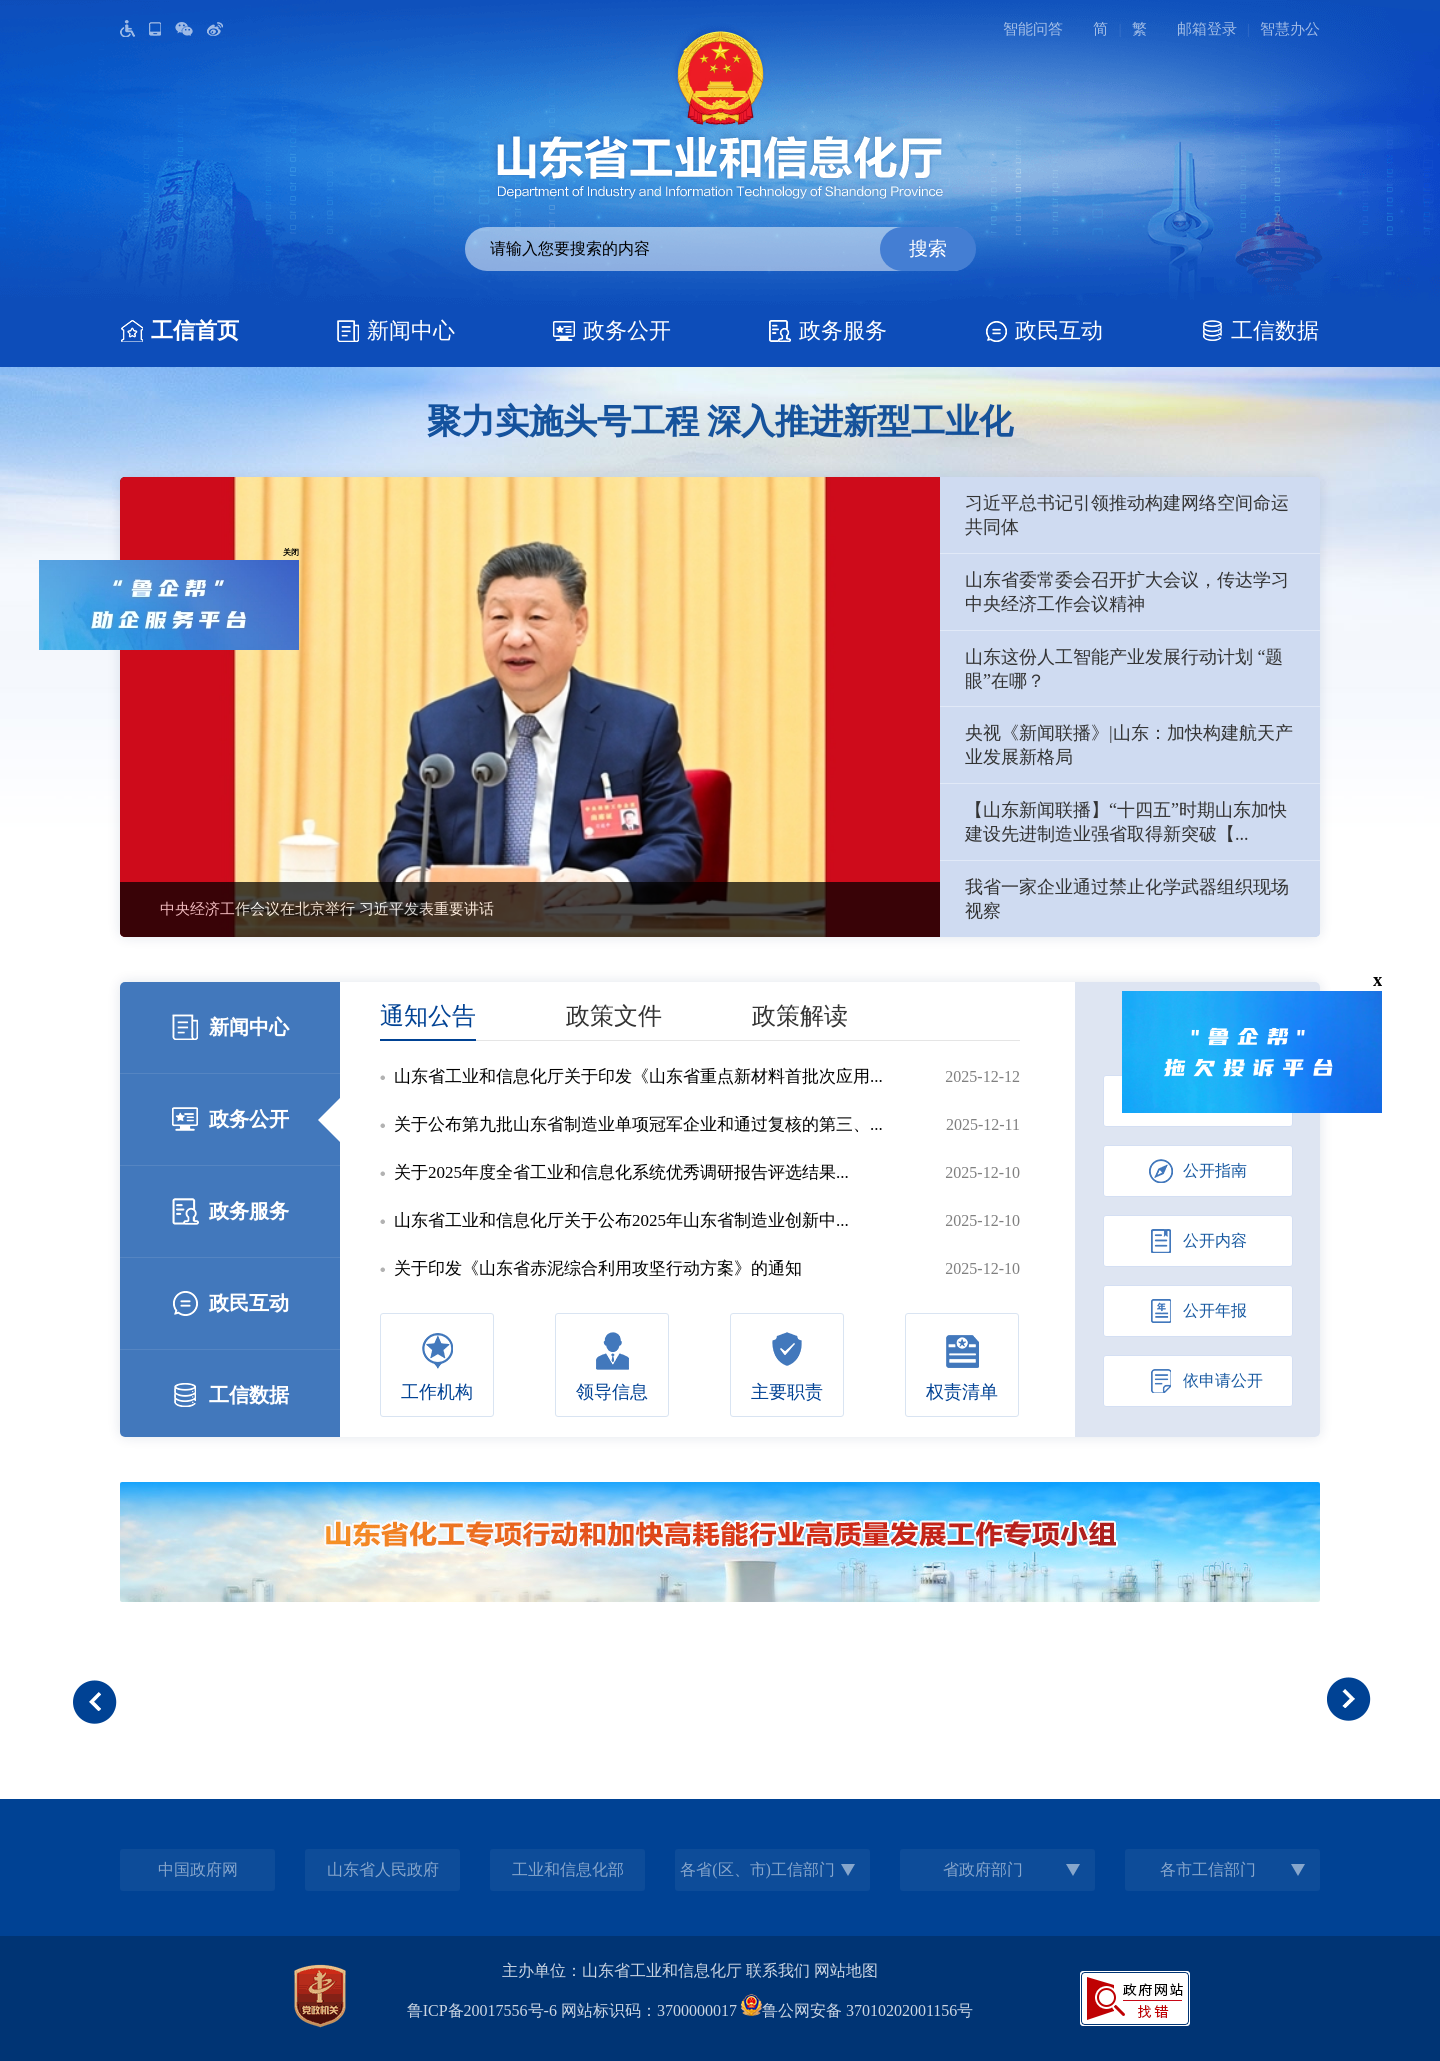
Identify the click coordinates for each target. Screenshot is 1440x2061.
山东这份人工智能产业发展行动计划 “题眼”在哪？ (1124, 669)
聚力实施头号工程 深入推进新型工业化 (720, 421)
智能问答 (1033, 29)
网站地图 (846, 1970)
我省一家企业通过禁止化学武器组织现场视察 (1127, 899)
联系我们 (778, 1970)
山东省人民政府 (383, 1869)
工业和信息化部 (568, 1869)
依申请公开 (1206, 1381)
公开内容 (1198, 1241)
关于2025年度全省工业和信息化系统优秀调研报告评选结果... (621, 1172)
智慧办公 (1290, 29)
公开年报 (1198, 1311)
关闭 (283, 543)
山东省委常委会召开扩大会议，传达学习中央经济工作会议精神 (1127, 592)
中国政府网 (198, 1869)
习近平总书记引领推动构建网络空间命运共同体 (1127, 515)
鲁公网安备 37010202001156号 (857, 2010)
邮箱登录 (1207, 29)
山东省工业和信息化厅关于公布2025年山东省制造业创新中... (621, 1220)
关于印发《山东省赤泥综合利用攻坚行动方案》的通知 (598, 1268)
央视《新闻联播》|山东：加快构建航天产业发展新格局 (1129, 745)
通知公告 (428, 1016)
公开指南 (1198, 1171)
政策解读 (800, 1016)
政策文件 (614, 1016)
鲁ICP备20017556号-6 (482, 2010)
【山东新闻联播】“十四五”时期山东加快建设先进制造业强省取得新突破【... (1126, 822)
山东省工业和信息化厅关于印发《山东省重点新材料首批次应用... (638, 1076)
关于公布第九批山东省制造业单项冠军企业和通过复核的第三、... (638, 1124)
